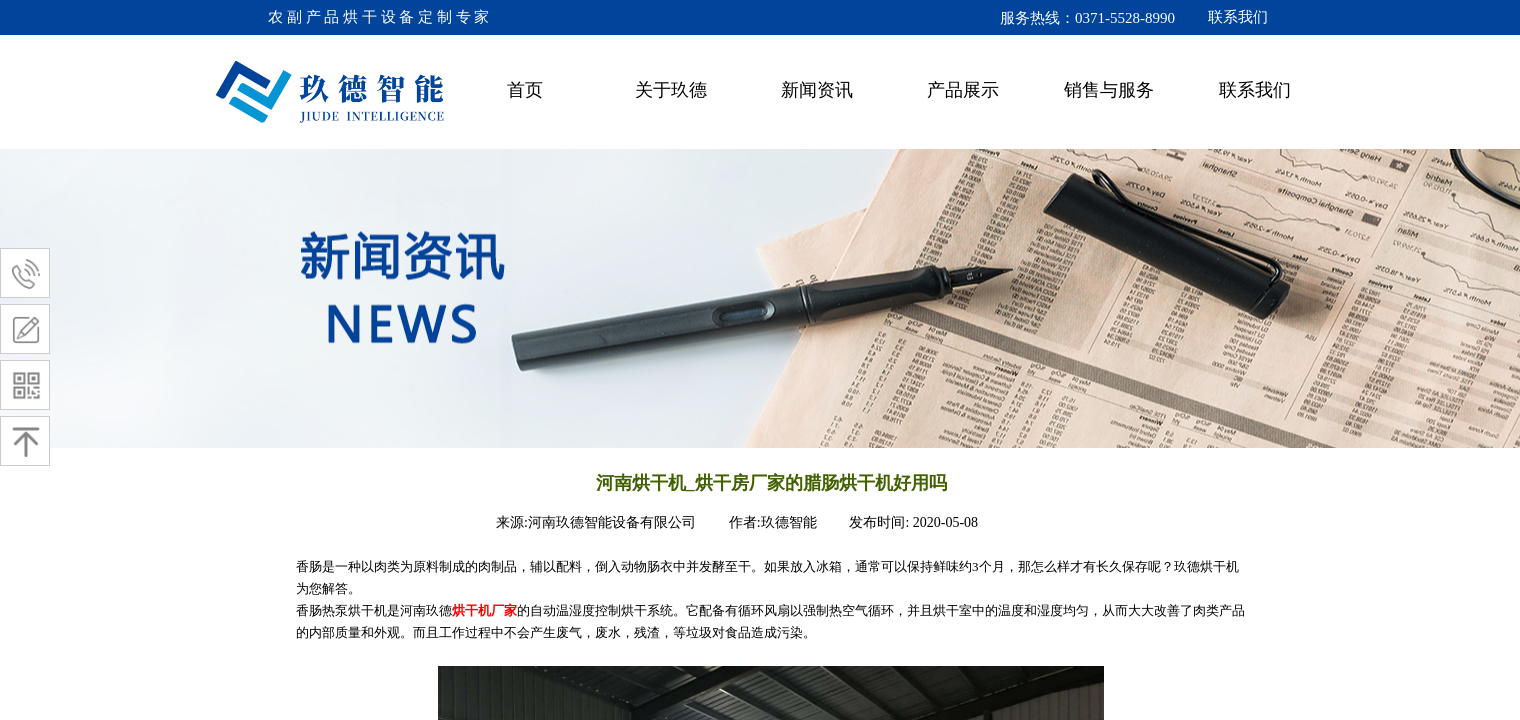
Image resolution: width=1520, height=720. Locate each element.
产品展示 (963, 90)
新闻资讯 (817, 90)
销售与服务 (1109, 90)
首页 (525, 90)
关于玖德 (671, 90)
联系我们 (1255, 90)
